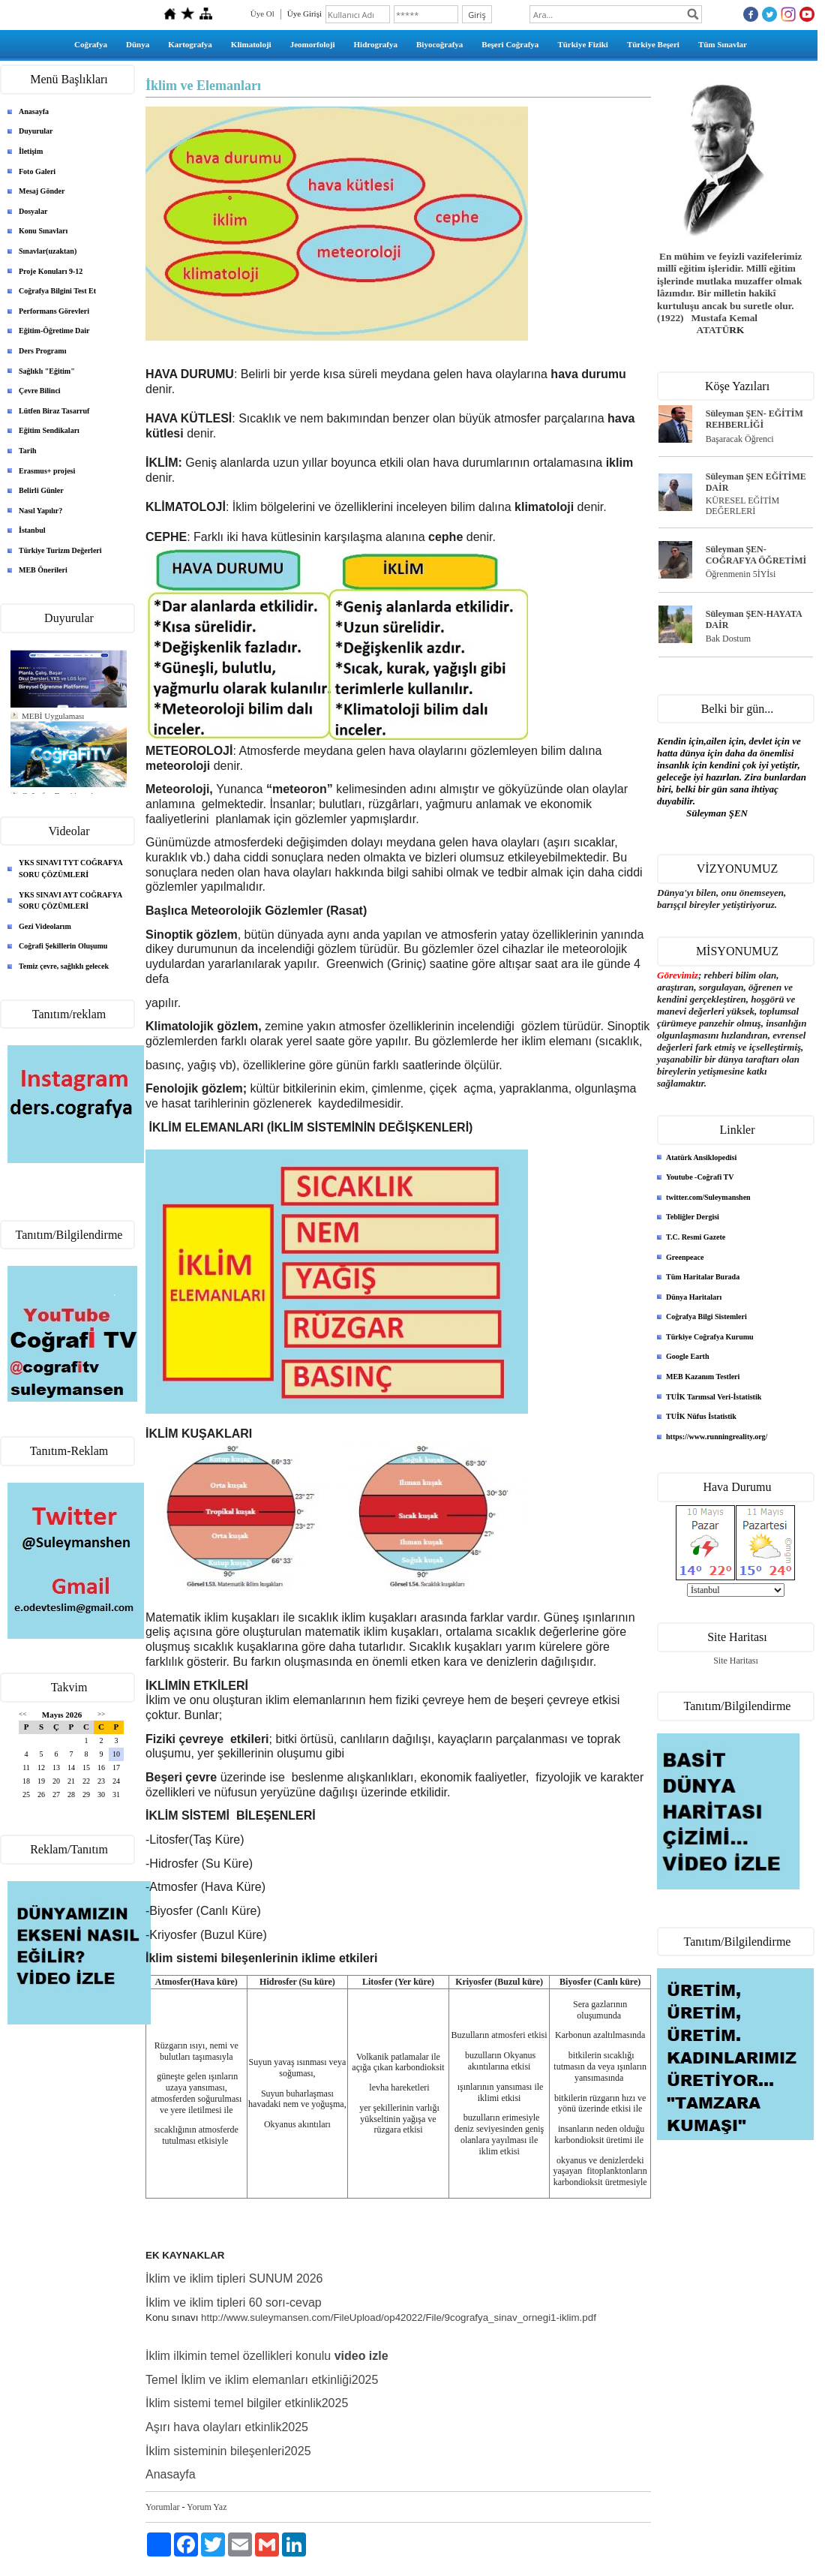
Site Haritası (735, 1660)
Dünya (137, 44)
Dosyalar (33, 211)
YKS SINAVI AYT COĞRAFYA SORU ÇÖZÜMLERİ (70, 901)
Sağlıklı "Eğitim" (47, 371)
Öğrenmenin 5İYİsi (741, 574)
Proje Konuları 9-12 (50, 271)
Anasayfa (34, 111)
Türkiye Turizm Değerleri (60, 550)
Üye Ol (262, 13)
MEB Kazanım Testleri (703, 1376)
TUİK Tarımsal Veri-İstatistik (713, 1397)
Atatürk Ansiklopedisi (701, 1157)
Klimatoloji (251, 44)
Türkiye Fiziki (582, 44)
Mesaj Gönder (41, 191)
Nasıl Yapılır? (40, 510)
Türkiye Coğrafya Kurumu (710, 1337)
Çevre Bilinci (40, 390)
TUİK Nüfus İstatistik (701, 1416)
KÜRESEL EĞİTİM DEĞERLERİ (743, 506)
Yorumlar (162, 2507)
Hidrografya (376, 44)
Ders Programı (42, 351)
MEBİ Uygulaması (53, 715)
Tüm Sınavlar (722, 44)
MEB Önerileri (43, 570)
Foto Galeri (37, 171)
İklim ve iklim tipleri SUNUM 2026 (234, 2278)
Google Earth (688, 1356)
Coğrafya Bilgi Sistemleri (706, 1316)
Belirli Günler (41, 490)
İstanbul (32, 530)
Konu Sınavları (43, 231)
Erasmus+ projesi (47, 471)
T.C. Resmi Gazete (695, 1237)
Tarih (28, 450)
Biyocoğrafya (439, 44)
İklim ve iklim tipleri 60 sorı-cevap (235, 2302)
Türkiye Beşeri (653, 44)
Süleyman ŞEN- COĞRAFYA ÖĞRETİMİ (756, 555)
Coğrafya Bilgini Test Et (57, 291)
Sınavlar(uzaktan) (47, 251)
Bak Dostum (728, 638)
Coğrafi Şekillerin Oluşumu (63, 946)
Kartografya (190, 44)
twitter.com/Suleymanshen (708, 1197)
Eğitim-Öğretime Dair (54, 330)
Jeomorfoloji (312, 44)
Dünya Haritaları (694, 1297)
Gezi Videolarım (45, 926)
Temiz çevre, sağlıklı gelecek (64, 966)
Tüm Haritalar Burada (703, 1277)
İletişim (31, 151)
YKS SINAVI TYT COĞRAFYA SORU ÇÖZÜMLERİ (71, 868)
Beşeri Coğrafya (510, 44)
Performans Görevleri (54, 311)
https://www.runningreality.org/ (716, 1436)
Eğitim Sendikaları (49, 430)
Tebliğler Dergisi (692, 1217)
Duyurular (36, 131)
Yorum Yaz (206, 2507)
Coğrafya (90, 44)
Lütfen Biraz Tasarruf (54, 411)
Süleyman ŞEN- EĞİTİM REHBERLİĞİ (754, 419)
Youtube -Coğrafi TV (700, 1177)
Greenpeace (685, 1257)
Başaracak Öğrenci (740, 439)
